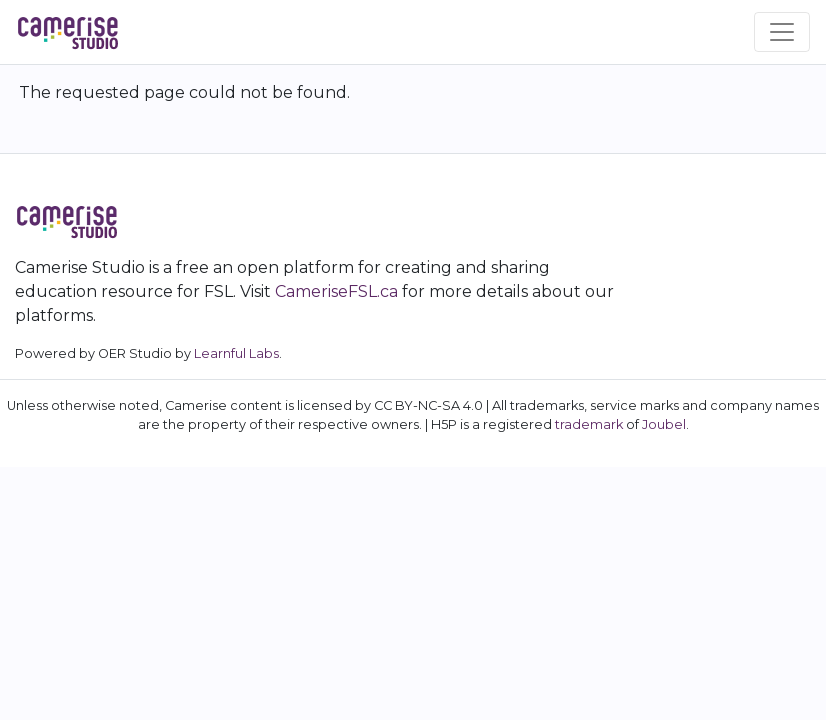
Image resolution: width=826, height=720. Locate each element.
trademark (589, 424)
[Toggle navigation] (782, 32)
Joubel (664, 424)
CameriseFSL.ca (336, 291)
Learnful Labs (236, 353)
